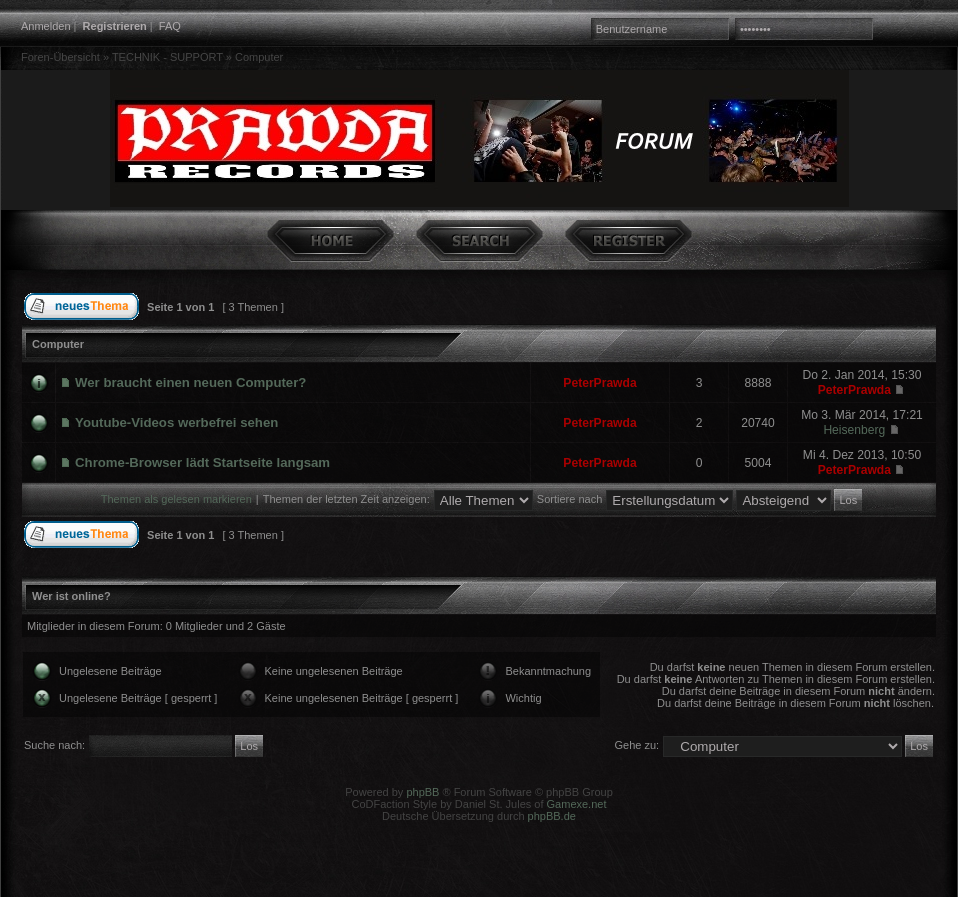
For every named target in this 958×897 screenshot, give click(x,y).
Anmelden (46, 26)
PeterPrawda (599, 383)
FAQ (170, 26)
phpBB (422, 792)
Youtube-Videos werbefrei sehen (176, 422)
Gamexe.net (577, 804)
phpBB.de (552, 816)
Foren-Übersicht (60, 57)
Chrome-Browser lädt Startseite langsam (202, 462)
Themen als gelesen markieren (176, 499)
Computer (259, 57)
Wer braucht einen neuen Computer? (190, 382)
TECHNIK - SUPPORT (167, 57)
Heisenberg (854, 430)
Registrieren (115, 26)
